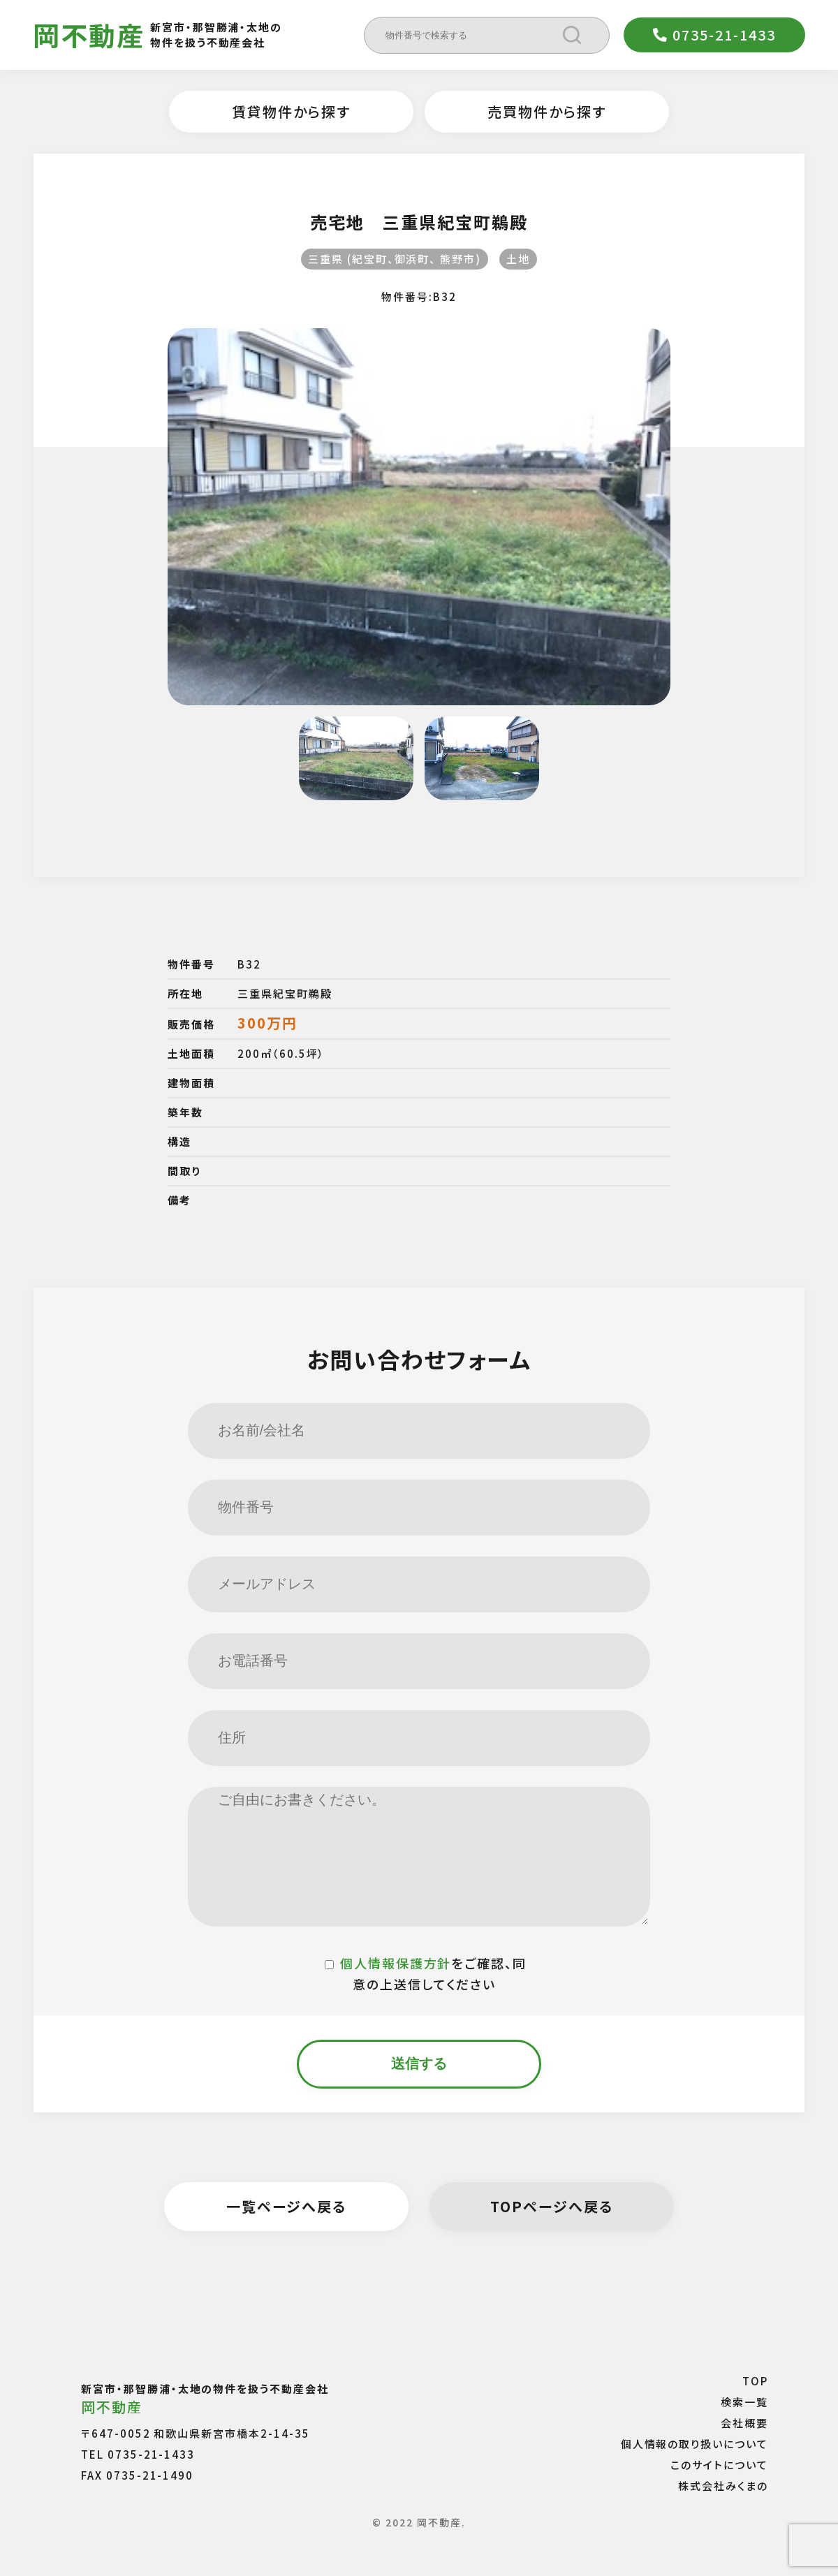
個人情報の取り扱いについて (694, 2443)
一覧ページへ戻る (286, 2206)
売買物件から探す (546, 111)
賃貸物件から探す (291, 111)
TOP (755, 2380)
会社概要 (744, 2422)
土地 (518, 258)
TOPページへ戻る (551, 2206)
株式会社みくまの (723, 2485)
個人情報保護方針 (396, 1963)
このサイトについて (719, 2464)
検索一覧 (744, 2401)
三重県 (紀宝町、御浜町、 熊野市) (394, 258)
